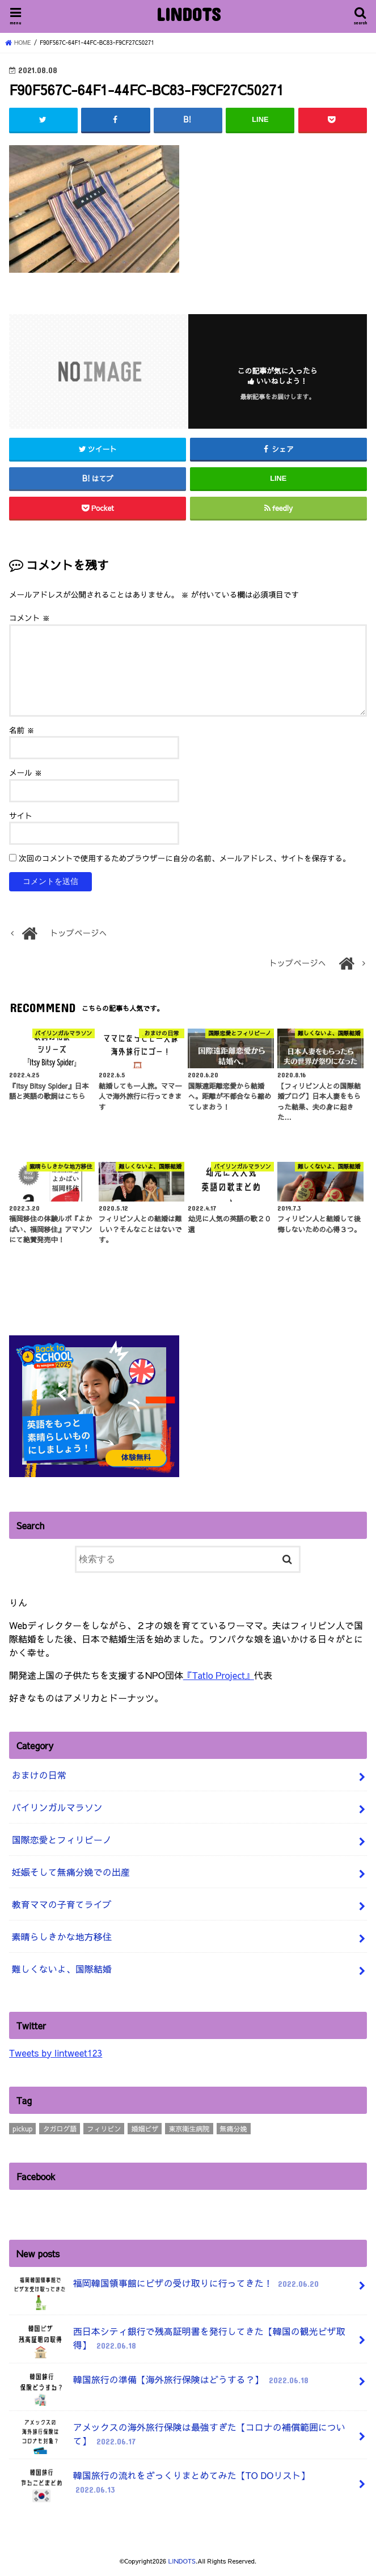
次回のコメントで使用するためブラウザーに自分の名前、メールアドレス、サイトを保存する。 (184, 858)
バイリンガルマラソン (57, 1806)
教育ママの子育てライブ (62, 1903)
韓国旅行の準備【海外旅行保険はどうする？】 (161, 2383)
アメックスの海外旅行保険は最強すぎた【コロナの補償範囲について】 (178, 2437)
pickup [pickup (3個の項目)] (22, 2128)
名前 (22, 730)
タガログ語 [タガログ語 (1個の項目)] (60, 2128)
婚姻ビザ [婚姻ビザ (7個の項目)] (144, 2128)
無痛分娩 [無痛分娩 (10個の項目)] (233, 2128)
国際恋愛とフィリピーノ (62, 1839)
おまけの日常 (39, 1774)
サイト (20, 815)
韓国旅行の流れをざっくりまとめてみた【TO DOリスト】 (161, 2485)
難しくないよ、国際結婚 (62, 1968)
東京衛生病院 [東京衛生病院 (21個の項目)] (188, 2128)
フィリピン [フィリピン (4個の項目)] (104, 2128)
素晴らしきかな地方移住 (62, 1936)
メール (25, 772)
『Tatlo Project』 (218, 1674)
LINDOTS (188, 13)
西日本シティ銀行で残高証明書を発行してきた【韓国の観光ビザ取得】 (178, 2341)
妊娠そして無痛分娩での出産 (71, 1871)
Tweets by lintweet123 (55, 2052)
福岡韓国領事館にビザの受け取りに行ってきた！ (166, 2287)
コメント (29, 617)
